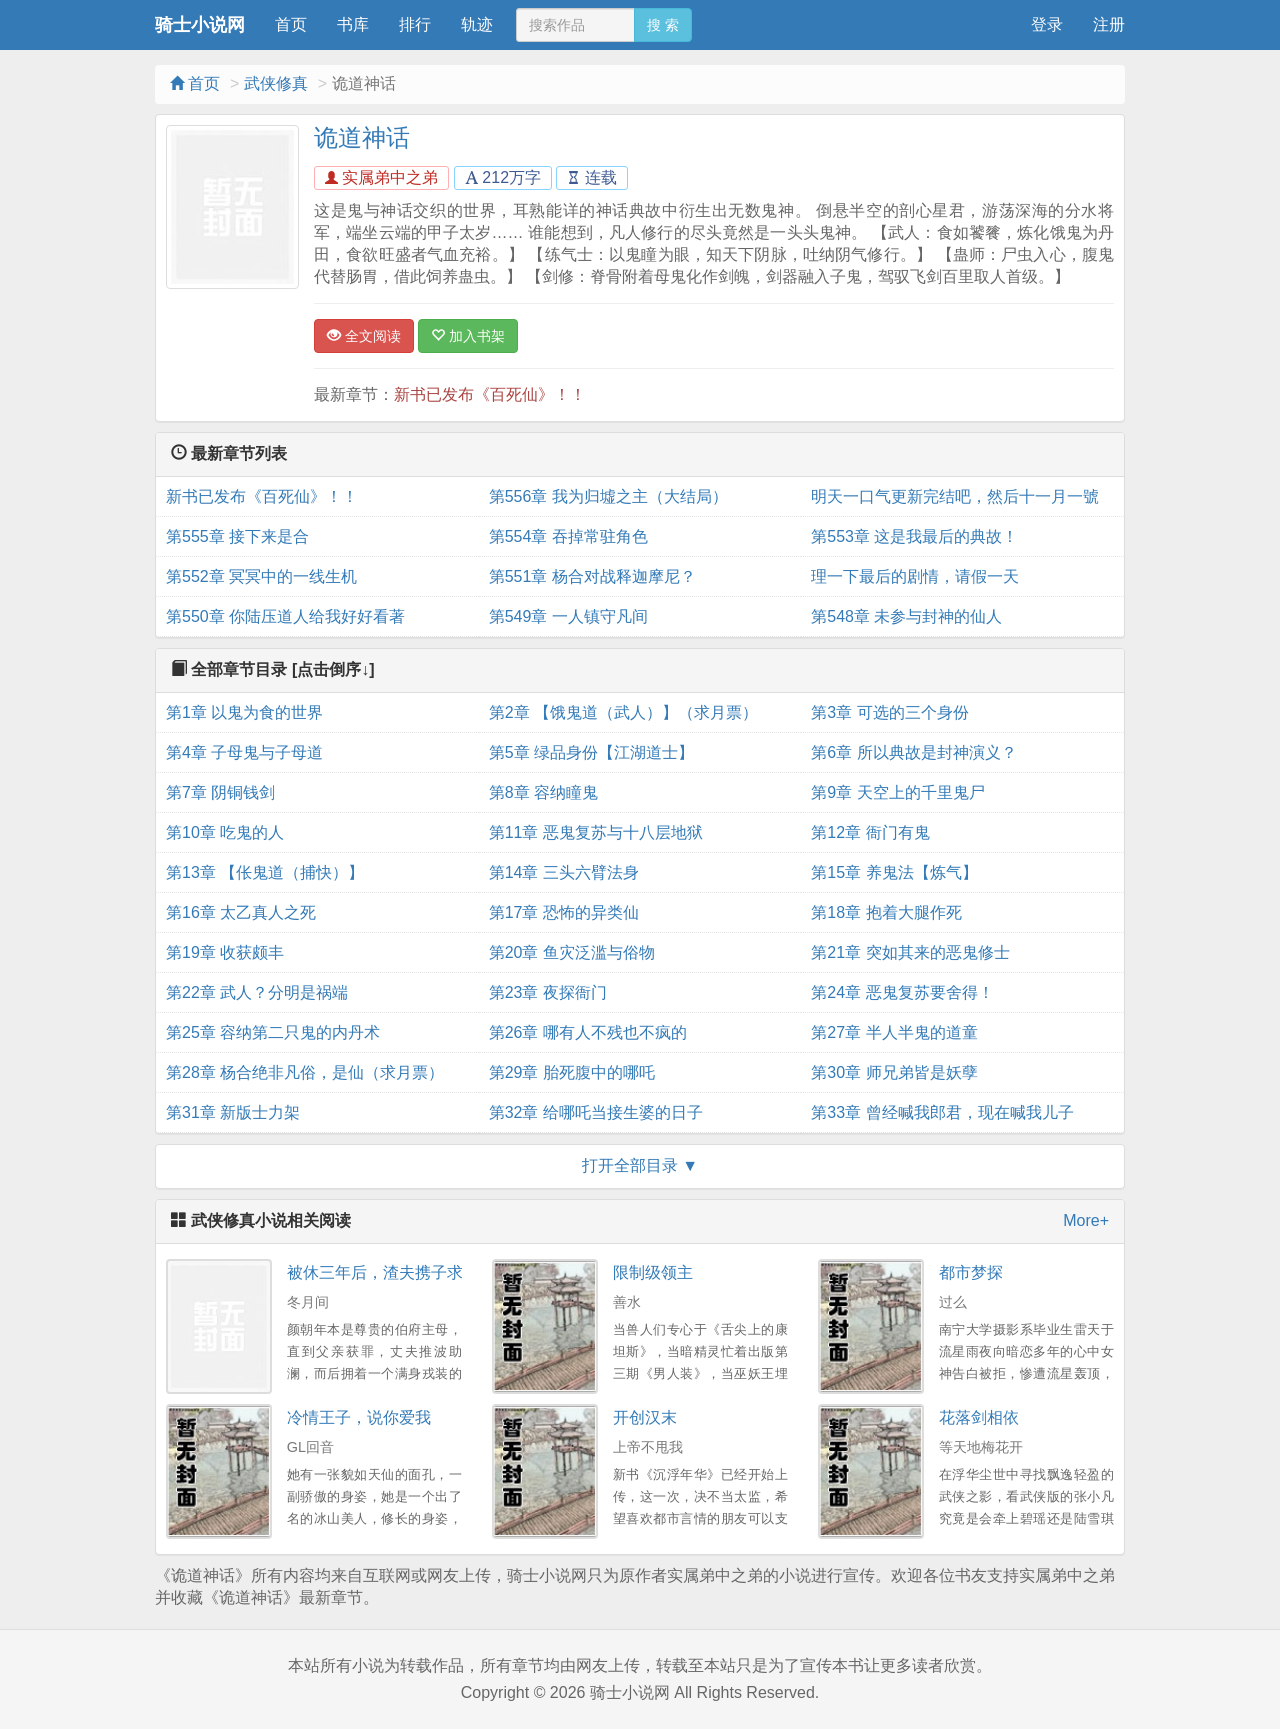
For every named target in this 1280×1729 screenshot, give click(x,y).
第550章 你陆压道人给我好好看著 (285, 616)
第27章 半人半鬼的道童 (894, 1032)
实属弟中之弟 (381, 177)
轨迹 (477, 24)
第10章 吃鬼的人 (225, 832)
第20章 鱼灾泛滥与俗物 (572, 952)
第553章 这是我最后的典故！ (914, 536)
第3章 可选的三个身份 (889, 712)
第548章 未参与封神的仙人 (906, 616)
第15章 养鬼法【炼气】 (894, 872)
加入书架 (468, 336)
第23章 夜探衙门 (548, 992)
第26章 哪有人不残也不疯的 (588, 1032)
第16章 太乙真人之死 (241, 912)
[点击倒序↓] (333, 669)
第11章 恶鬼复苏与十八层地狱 (596, 832)
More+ (1086, 1220)
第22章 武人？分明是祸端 (257, 992)
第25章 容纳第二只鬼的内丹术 (273, 1032)
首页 (291, 24)
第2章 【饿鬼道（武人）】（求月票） (623, 712)
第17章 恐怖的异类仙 (564, 912)
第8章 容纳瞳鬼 (543, 792)
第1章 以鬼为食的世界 (244, 712)
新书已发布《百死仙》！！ (490, 394)
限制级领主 (653, 1272)
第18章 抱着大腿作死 (886, 912)
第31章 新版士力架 (233, 1112)
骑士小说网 (200, 25)
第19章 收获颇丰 (225, 952)
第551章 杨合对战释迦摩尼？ (592, 576)
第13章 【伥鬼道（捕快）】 (265, 872)
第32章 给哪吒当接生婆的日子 (596, 1112)
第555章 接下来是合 (237, 536)
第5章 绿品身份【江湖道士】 (591, 752)
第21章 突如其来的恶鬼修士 (910, 952)
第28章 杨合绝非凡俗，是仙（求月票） (305, 1072)
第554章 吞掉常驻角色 (568, 536)
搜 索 (663, 25)
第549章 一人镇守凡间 (568, 616)
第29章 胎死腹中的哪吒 (572, 1072)
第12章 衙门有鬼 (870, 832)
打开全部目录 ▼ (640, 1165)
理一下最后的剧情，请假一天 (915, 576)
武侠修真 (276, 83)
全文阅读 (364, 336)
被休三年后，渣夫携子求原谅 (391, 1272)
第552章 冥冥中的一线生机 (261, 576)
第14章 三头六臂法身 (564, 872)
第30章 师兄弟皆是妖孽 (894, 1072)
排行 (415, 24)
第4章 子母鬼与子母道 (244, 752)
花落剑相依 (979, 1417)
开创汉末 (645, 1417)
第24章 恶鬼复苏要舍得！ (902, 992)
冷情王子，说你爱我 (359, 1417)
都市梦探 (971, 1272)
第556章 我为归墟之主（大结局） (608, 496)
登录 (1047, 24)
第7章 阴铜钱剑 (220, 792)
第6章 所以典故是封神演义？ (913, 752)
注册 (1109, 24)
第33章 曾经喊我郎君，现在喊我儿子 (942, 1112)
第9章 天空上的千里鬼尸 (897, 792)
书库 (353, 24)
